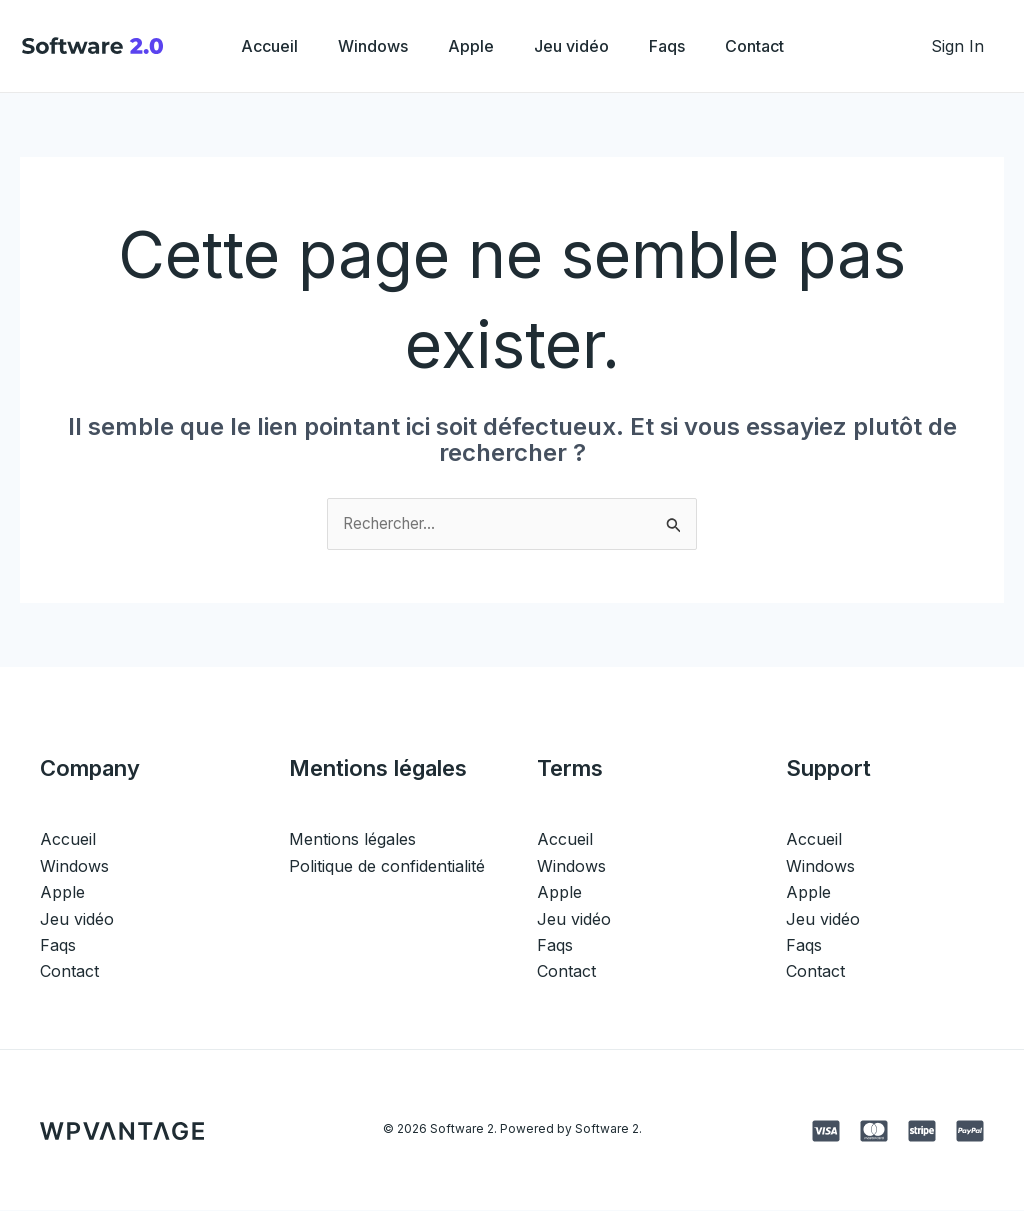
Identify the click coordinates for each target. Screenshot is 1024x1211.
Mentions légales (352, 840)
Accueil (249, 46)
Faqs (679, 46)
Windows (361, 46)
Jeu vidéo (575, 46)
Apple (467, 46)
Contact (774, 46)
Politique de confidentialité (387, 867)
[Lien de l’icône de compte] (957, 46)
